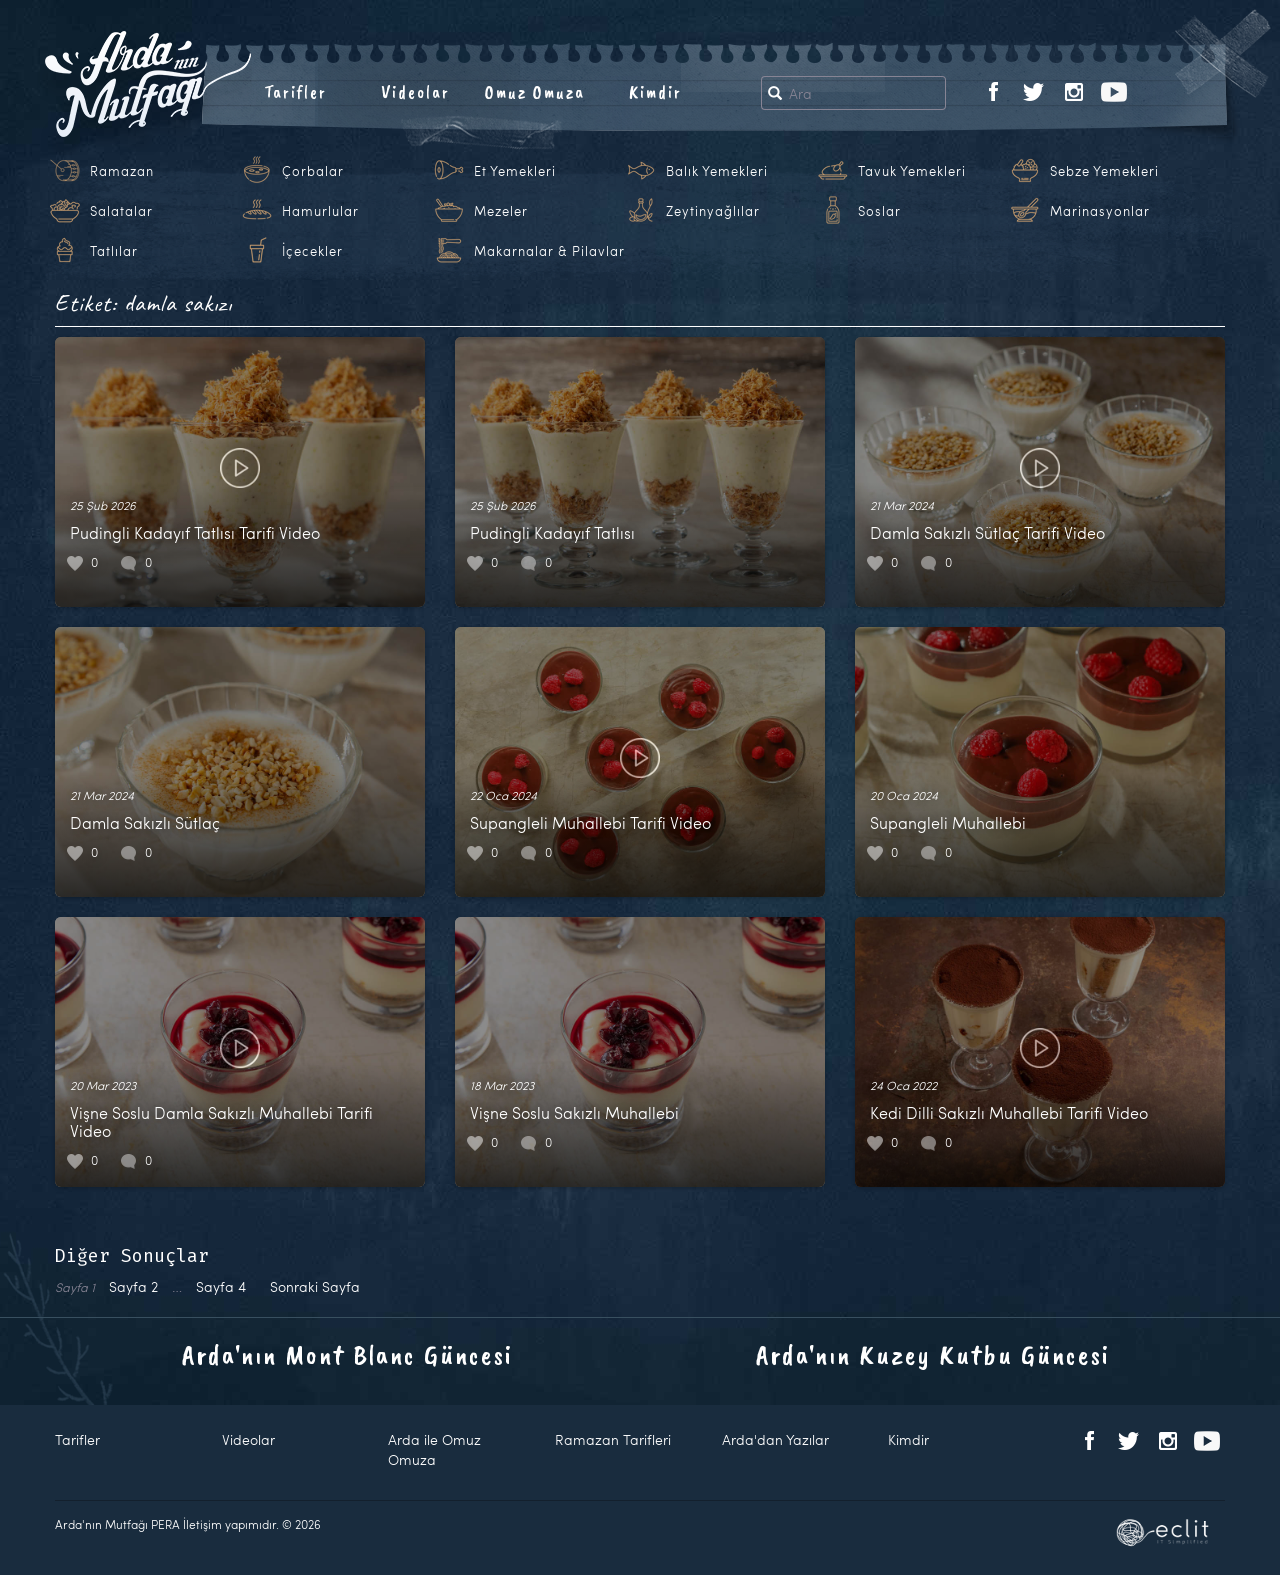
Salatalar (121, 211)
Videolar (415, 92)
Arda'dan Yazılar (775, 1439)
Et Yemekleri (515, 171)
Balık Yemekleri (717, 171)
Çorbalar (313, 171)
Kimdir (655, 92)
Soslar (879, 211)
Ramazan (122, 171)
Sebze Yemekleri (1104, 171)
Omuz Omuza (535, 92)
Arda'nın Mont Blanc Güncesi (347, 1354)
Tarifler (295, 92)
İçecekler (312, 251)
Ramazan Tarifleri (613, 1439)
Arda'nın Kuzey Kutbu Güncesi (933, 1354)
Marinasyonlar (1100, 211)
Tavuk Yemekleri (912, 171)
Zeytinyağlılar (713, 211)
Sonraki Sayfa (315, 1286)
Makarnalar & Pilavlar (549, 251)
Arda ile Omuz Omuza (434, 1449)
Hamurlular (320, 211)
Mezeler (501, 211)
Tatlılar (114, 251)
